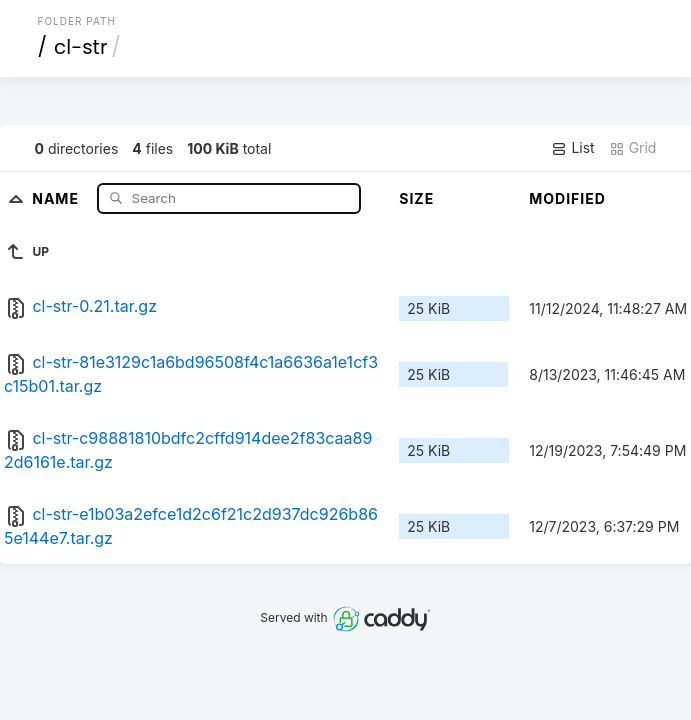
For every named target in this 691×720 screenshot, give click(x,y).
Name (57, 197)
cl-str (80, 47)
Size (416, 198)
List (572, 148)
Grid (633, 148)
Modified (567, 198)
